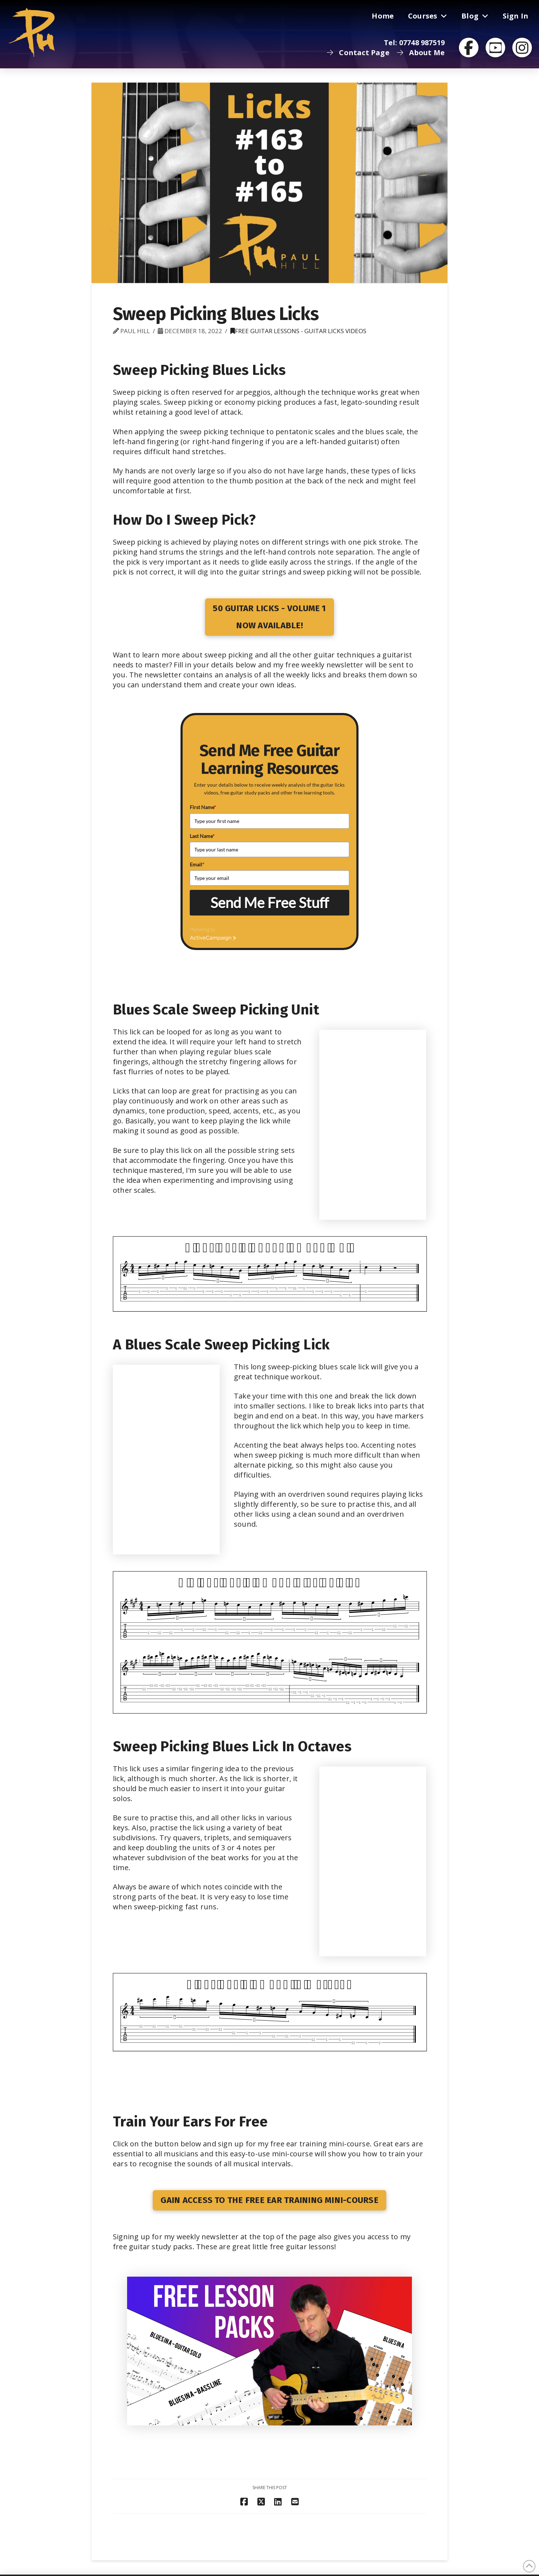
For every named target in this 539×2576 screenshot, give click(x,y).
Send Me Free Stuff (269, 902)
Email (197, 864)
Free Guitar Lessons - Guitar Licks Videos (298, 331)
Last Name (202, 836)
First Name (203, 807)
